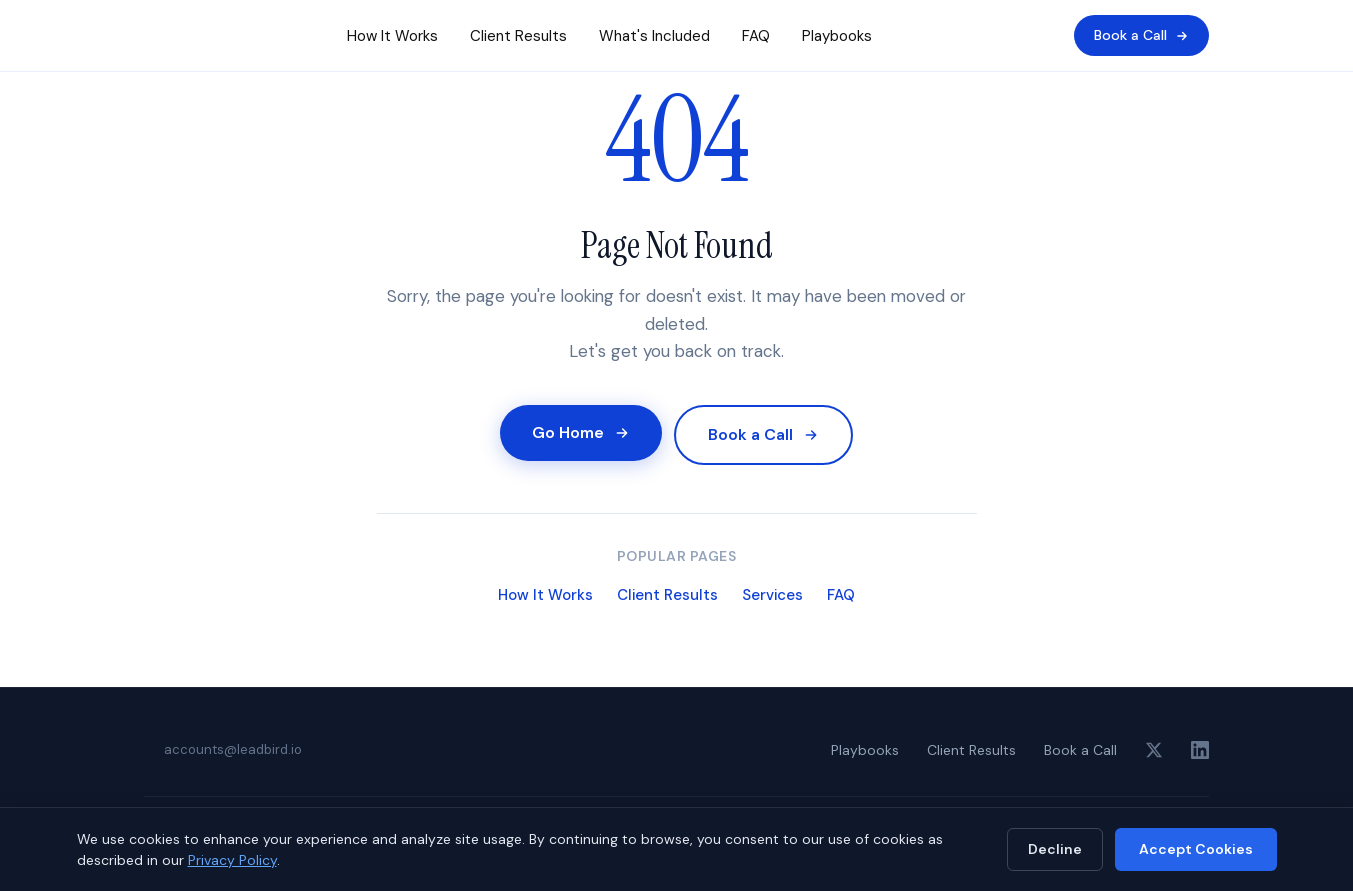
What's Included (654, 36)
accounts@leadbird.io (233, 749)
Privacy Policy (232, 860)
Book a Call (1141, 35)
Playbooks (837, 36)
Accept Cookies (1196, 849)
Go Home (581, 432)
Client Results (518, 36)
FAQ (756, 36)
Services (772, 595)
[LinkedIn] (1200, 750)
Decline (1055, 849)
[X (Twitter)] (1154, 750)
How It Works (392, 36)
